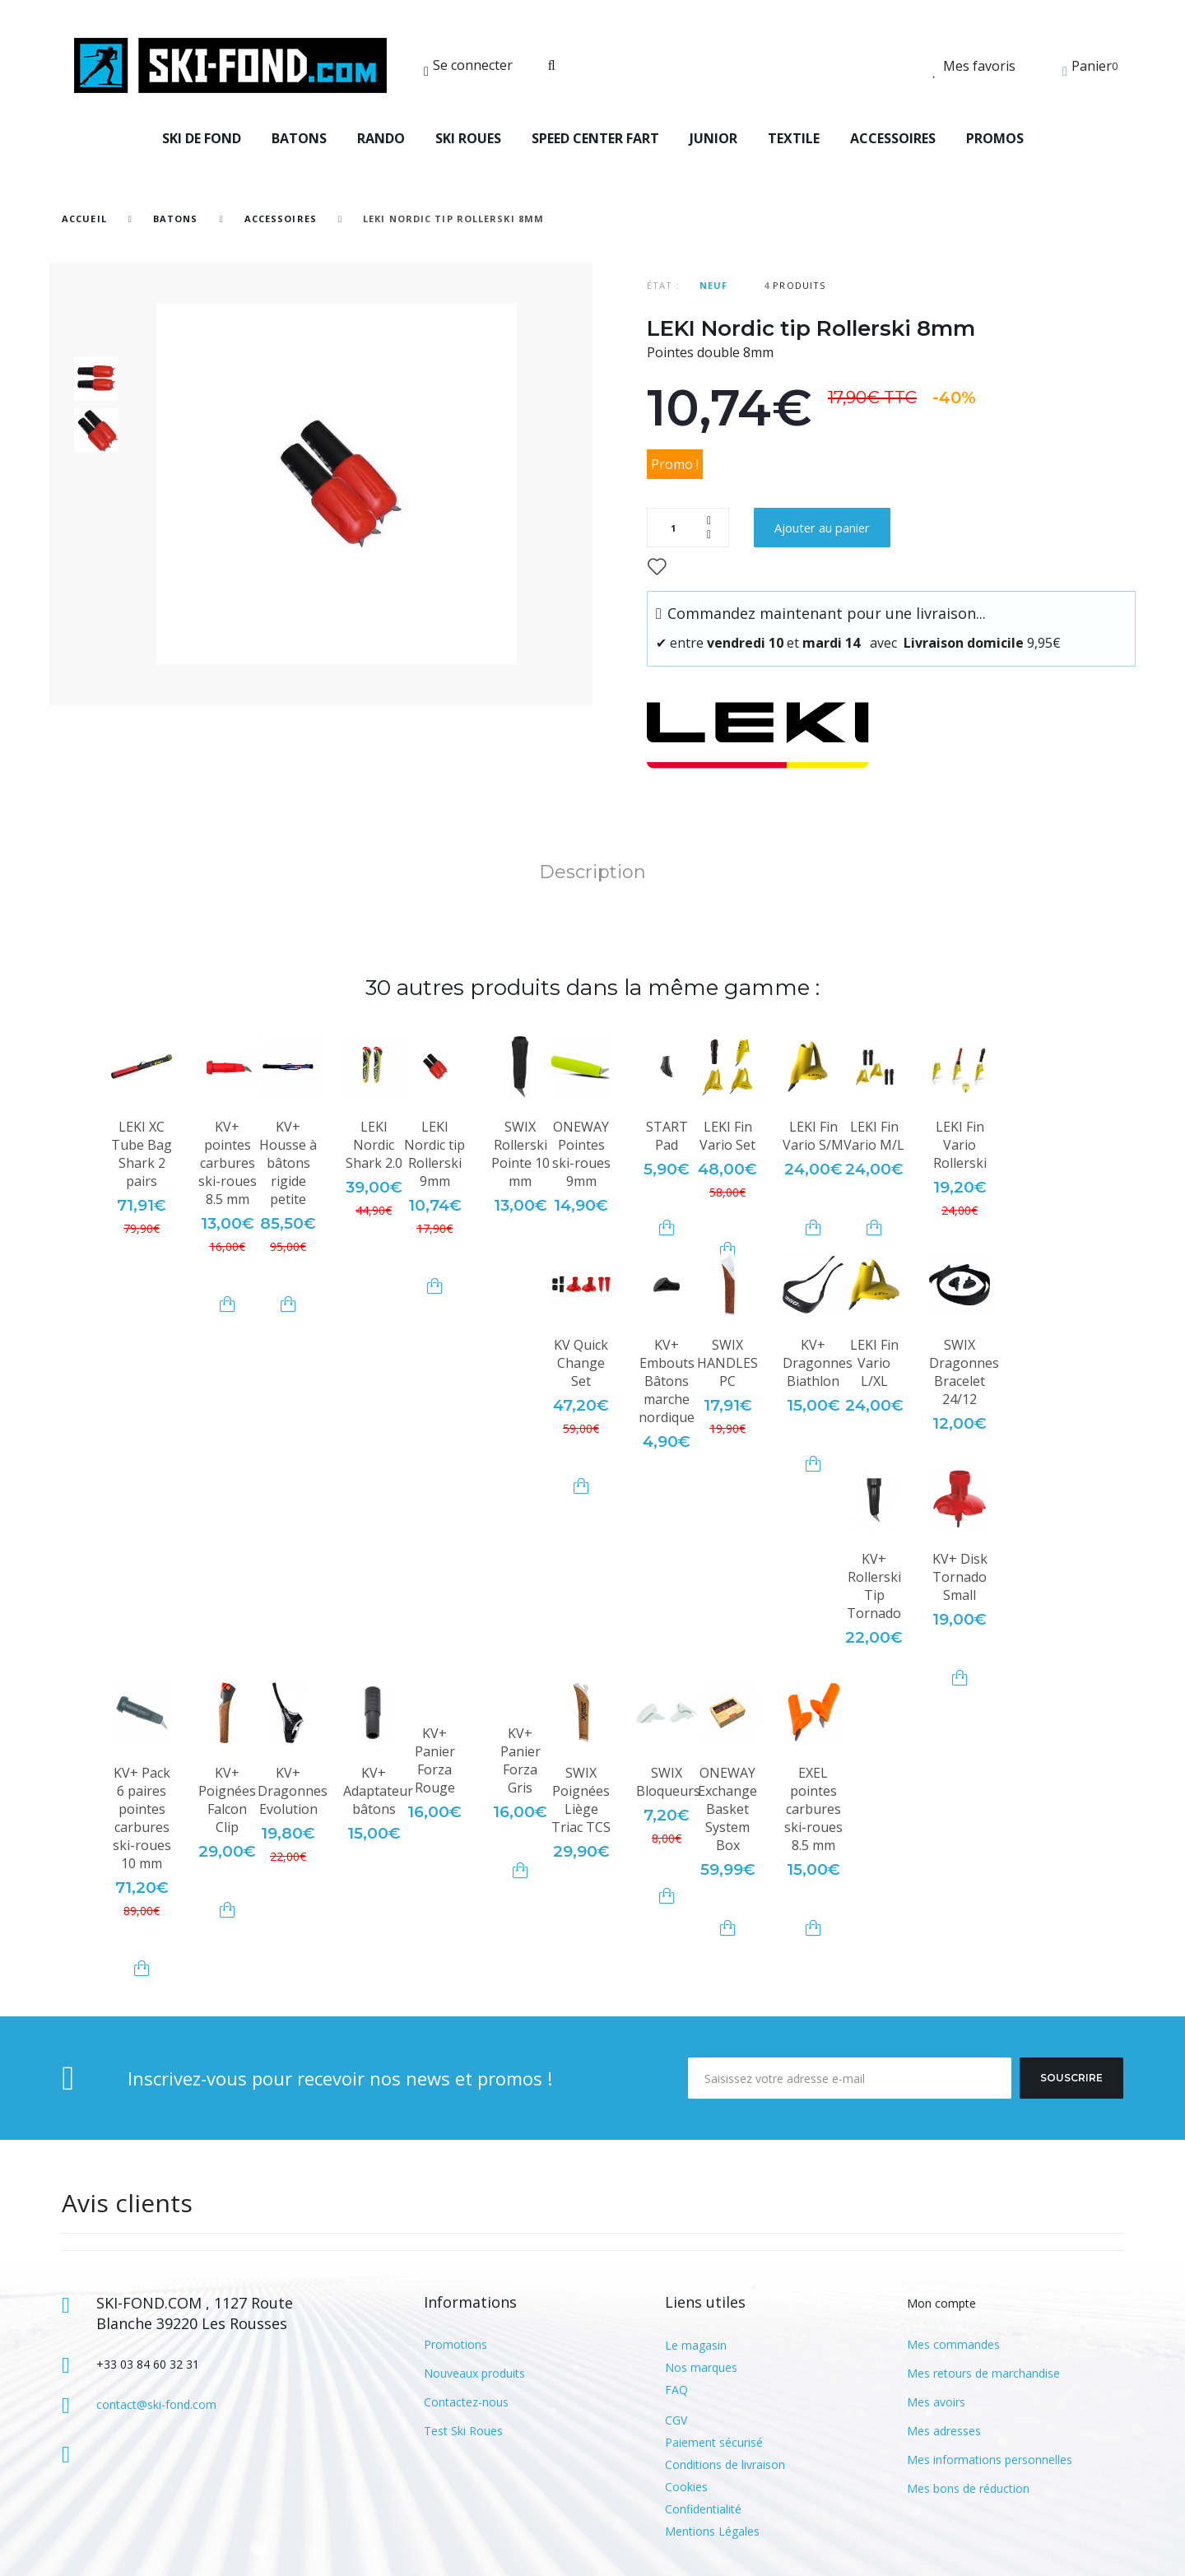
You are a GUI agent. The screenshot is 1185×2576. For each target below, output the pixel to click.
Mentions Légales (712, 2531)
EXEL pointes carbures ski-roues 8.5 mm (813, 1809)
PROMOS (995, 138)
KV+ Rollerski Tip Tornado (874, 1586)
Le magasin (696, 2345)
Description (592, 872)
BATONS (299, 138)
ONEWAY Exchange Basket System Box (727, 1809)
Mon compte (941, 2303)
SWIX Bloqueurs (668, 1782)
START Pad (667, 1136)
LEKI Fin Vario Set (727, 1136)
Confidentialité (703, 2509)
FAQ (676, 2389)
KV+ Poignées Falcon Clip (227, 1800)
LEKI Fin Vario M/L (873, 1136)
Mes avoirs (936, 2402)
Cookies (686, 2487)
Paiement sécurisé (714, 2442)
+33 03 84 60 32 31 (147, 2364)
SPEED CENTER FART (595, 138)
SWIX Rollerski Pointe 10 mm (520, 1154)
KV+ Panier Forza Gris (520, 1760)
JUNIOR (713, 138)
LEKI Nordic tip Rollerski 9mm (434, 1154)
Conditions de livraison (725, 2464)
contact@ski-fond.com (156, 2404)
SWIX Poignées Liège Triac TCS (581, 1800)
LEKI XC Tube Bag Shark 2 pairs (141, 1154)
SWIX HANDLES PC (727, 1363)
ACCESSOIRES (893, 138)
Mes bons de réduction (968, 2488)
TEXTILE (794, 138)
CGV (676, 2420)
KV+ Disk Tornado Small (960, 1577)
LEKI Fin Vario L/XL (874, 1363)
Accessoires (280, 218)
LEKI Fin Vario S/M (813, 1136)
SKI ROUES (468, 138)
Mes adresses (944, 2431)
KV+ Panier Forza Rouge (435, 1760)
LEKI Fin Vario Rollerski (960, 1145)
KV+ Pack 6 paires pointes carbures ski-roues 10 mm (142, 1818)
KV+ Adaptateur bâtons (378, 1791)
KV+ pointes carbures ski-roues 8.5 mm (227, 1163)
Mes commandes (953, 2344)
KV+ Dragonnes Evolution (293, 1791)
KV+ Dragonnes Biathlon (818, 1363)
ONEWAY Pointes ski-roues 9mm (581, 1154)
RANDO (381, 138)
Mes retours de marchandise (983, 2373)
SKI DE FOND (201, 138)
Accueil (84, 218)
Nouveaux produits (474, 2373)
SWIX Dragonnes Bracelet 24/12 (964, 1372)
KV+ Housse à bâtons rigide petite (288, 1163)
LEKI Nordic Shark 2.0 (374, 1145)
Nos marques (701, 2367)
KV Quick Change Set (581, 1363)
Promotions (455, 2344)
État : (663, 285)
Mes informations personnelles (989, 2459)
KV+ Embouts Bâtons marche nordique (667, 1381)
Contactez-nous (466, 2402)
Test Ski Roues (463, 2431)
